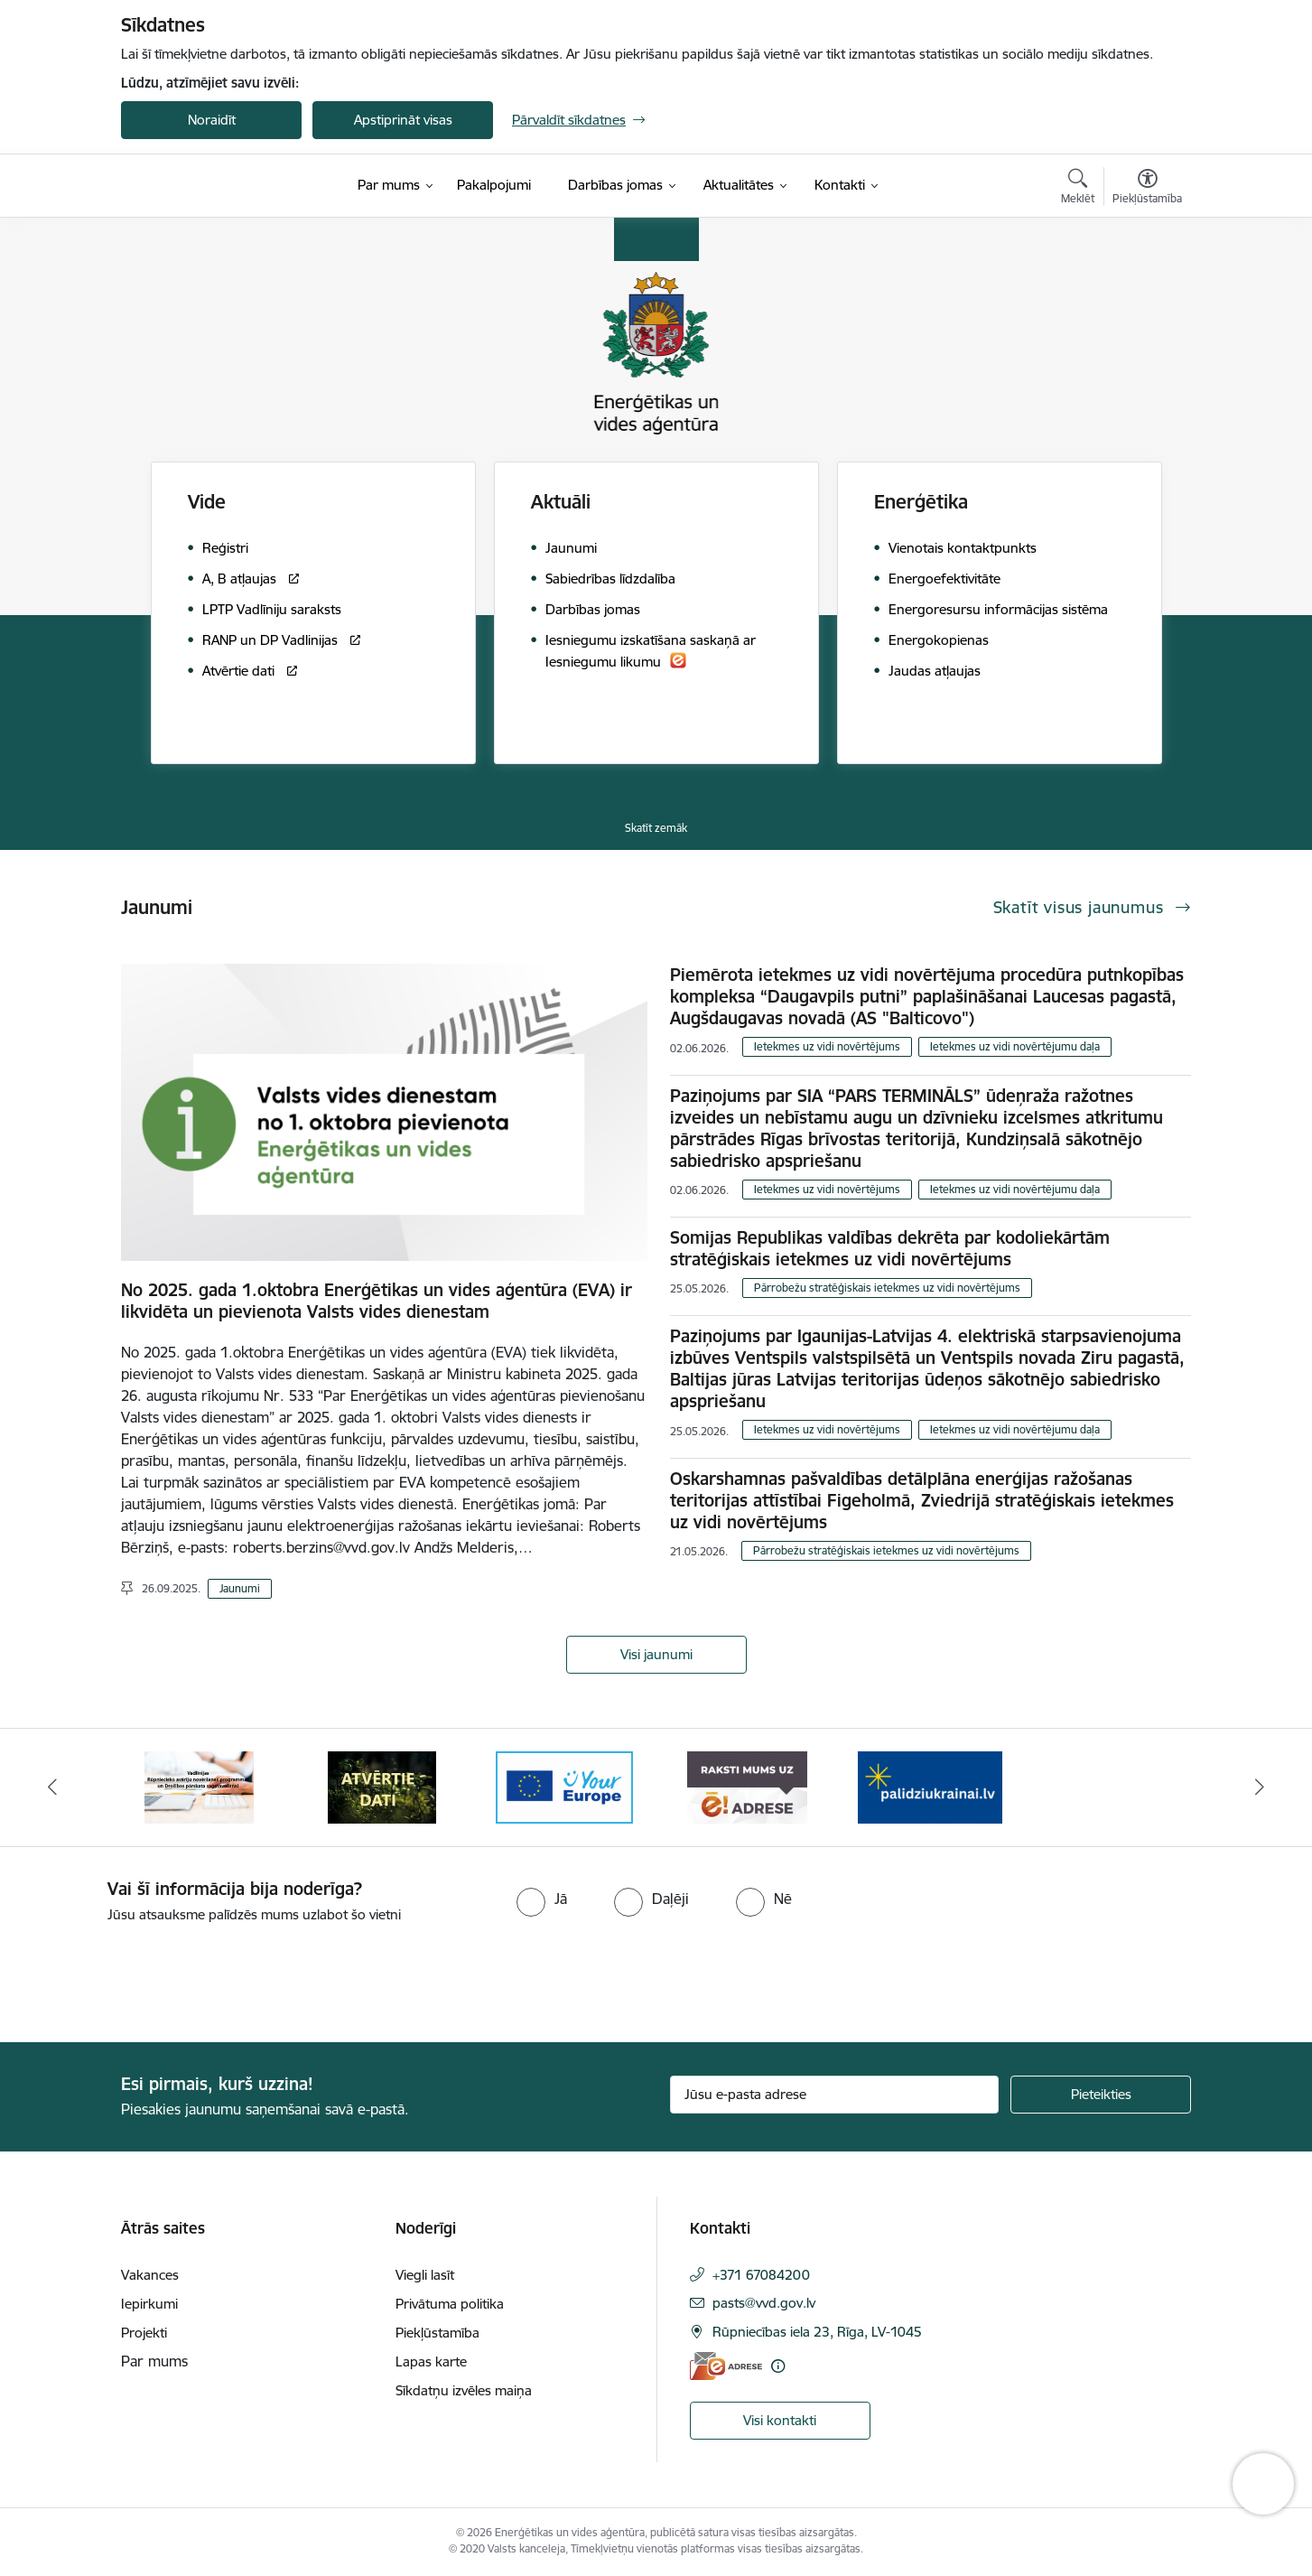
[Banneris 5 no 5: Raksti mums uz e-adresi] (747, 1786)
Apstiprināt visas (403, 119)
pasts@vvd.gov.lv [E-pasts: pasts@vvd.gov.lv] (763, 2302)
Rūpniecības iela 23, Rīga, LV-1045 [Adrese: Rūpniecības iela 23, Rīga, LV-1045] (817, 2331)
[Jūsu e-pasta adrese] (835, 2095)
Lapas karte (431, 2361)
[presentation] (151, 1975)
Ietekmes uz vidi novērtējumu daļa (1015, 1046)
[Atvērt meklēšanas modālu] (1077, 188)
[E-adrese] (726, 2366)
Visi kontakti (779, 2420)
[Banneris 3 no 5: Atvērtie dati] (382, 1786)
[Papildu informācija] (778, 2366)
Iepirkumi (149, 2303)
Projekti (144, 2332)
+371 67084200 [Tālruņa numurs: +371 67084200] (761, 2274)
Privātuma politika (449, 2303)
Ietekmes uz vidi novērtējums (827, 1046)
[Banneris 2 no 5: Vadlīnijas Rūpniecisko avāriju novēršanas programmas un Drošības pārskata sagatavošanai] (199, 1786)
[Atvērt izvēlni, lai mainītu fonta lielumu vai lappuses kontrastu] (1147, 188)
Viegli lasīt (424, 2274)
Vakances (150, 2274)
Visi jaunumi (656, 1654)
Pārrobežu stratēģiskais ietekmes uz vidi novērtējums (887, 1287)
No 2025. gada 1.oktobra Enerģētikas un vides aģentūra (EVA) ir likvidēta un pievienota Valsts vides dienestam (376, 1300)
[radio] (541, 1898)
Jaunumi (239, 1588)
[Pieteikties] (1100, 2095)
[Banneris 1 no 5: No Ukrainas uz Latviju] (930, 1786)
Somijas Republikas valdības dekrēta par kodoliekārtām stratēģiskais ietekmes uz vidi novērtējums (890, 1248)
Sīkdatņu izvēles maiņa (463, 2390)
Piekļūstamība (437, 2332)
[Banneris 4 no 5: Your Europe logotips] (564, 1786)
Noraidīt (212, 119)
